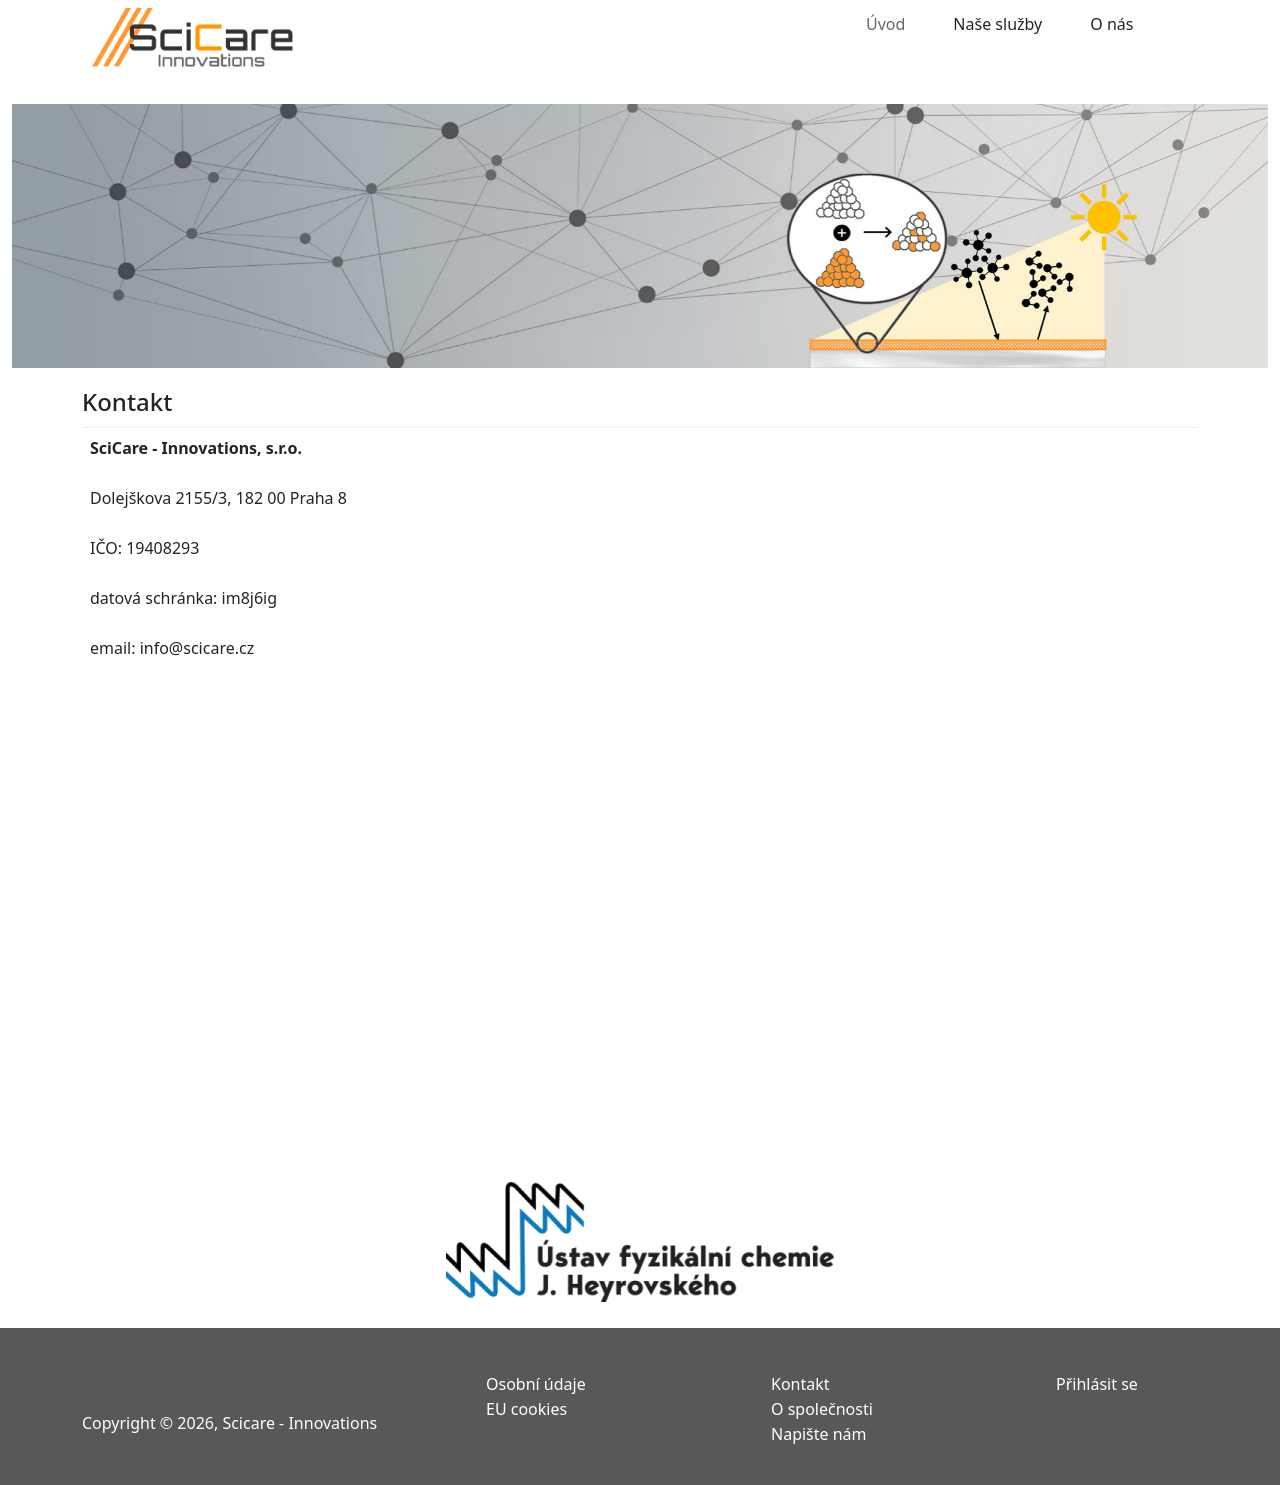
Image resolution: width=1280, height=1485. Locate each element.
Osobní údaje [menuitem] (536, 1382)
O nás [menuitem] (1111, 22)
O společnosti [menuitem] (822, 1407)
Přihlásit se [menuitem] (1097, 1382)
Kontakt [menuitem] (800, 1382)
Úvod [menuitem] (885, 22)
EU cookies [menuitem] (526, 1407)
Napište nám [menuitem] (819, 1432)
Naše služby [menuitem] (997, 22)
